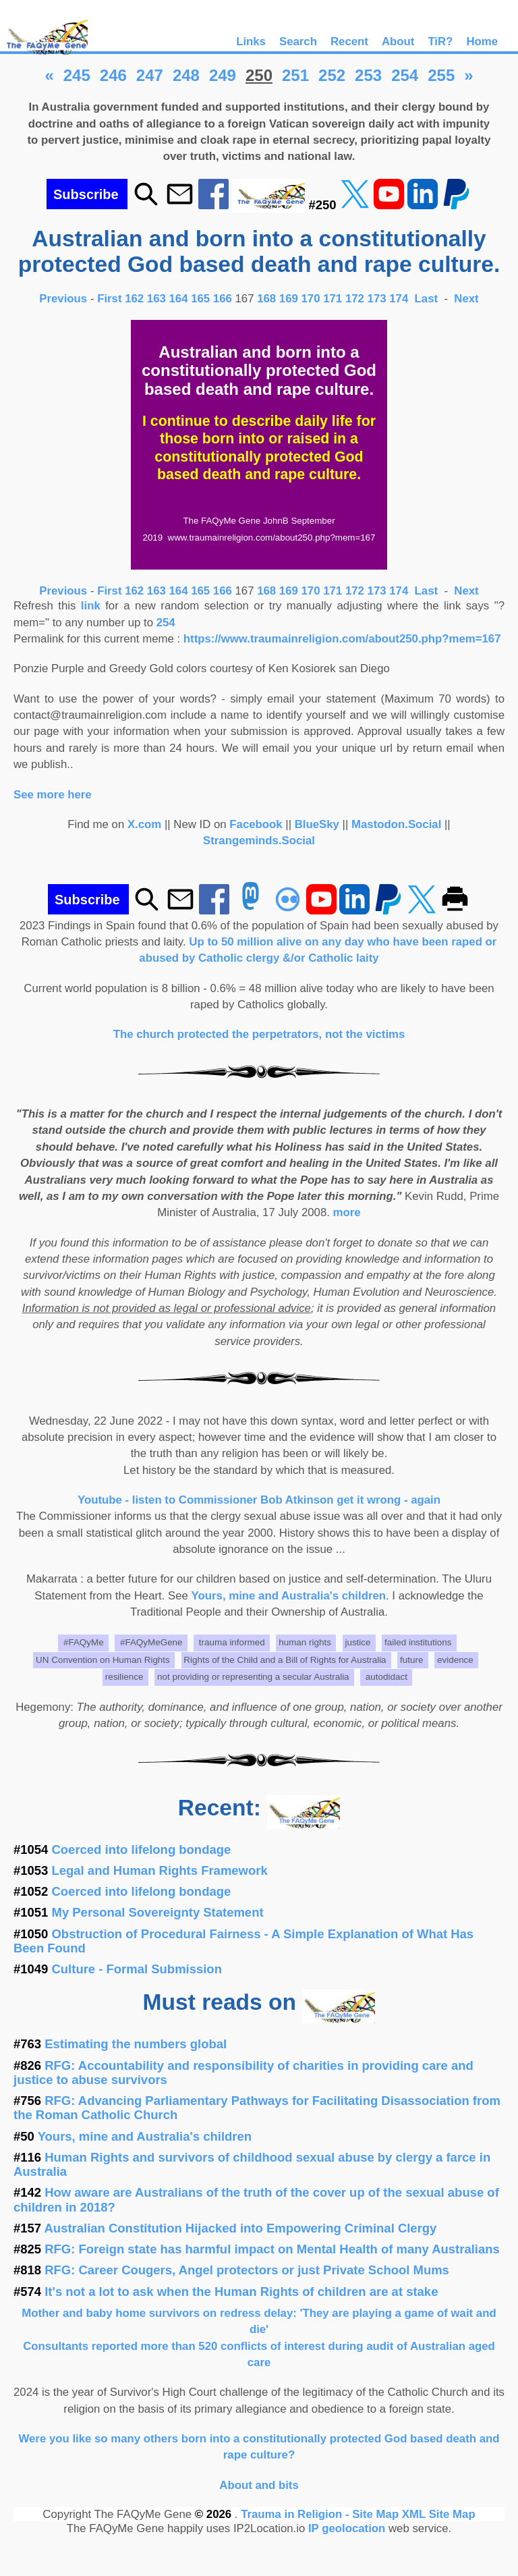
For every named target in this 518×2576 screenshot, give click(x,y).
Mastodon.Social (396, 824)
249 (222, 75)
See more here (52, 794)
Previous (64, 298)
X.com (144, 824)
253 (368, 75)
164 (178, 298)
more (347, 1212)
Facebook (255, 824)
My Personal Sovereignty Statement (158, 1912)
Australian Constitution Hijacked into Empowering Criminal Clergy (241, 2228)
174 (398, 298)
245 (76, 75)
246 (113, 75)
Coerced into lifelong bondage (141, 1849)
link (90, 605)
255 (441, 75)
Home (482, 41)
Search (298, 41)
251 (295, 75)
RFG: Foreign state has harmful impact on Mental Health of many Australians (272, 2249)
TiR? (440, 41)
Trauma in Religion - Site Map (321, 2514)
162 (134, 298)
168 (266, 298)
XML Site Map (439, 2514)
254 (404, 75)
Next (466, 298)
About (398, 41)
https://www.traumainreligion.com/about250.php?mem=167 (342, 638)
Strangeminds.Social (259, 840)
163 (156, 298)
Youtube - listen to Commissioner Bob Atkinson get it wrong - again (259, 1499)
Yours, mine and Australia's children (289, 1595)
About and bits (258, 2485)
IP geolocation (346, 2528)
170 (310, 298)
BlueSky (317, 824)
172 (354, 298)
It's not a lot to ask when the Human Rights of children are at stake (241, 2291)
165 (200, 298)
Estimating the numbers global (136, 2044)
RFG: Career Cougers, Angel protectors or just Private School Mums (247, 2270)
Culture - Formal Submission (137, 1969)
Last (428, 298)
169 (288, 298)
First (111, 298)
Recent (349, 41)
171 (332, 298)
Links (251, 41)
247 (149, 75)
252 (331, 75)
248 (186, 75)
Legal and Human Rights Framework (160, 1870)
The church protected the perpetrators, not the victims (259, 1034)
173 (377, 298)
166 (222, 298)
